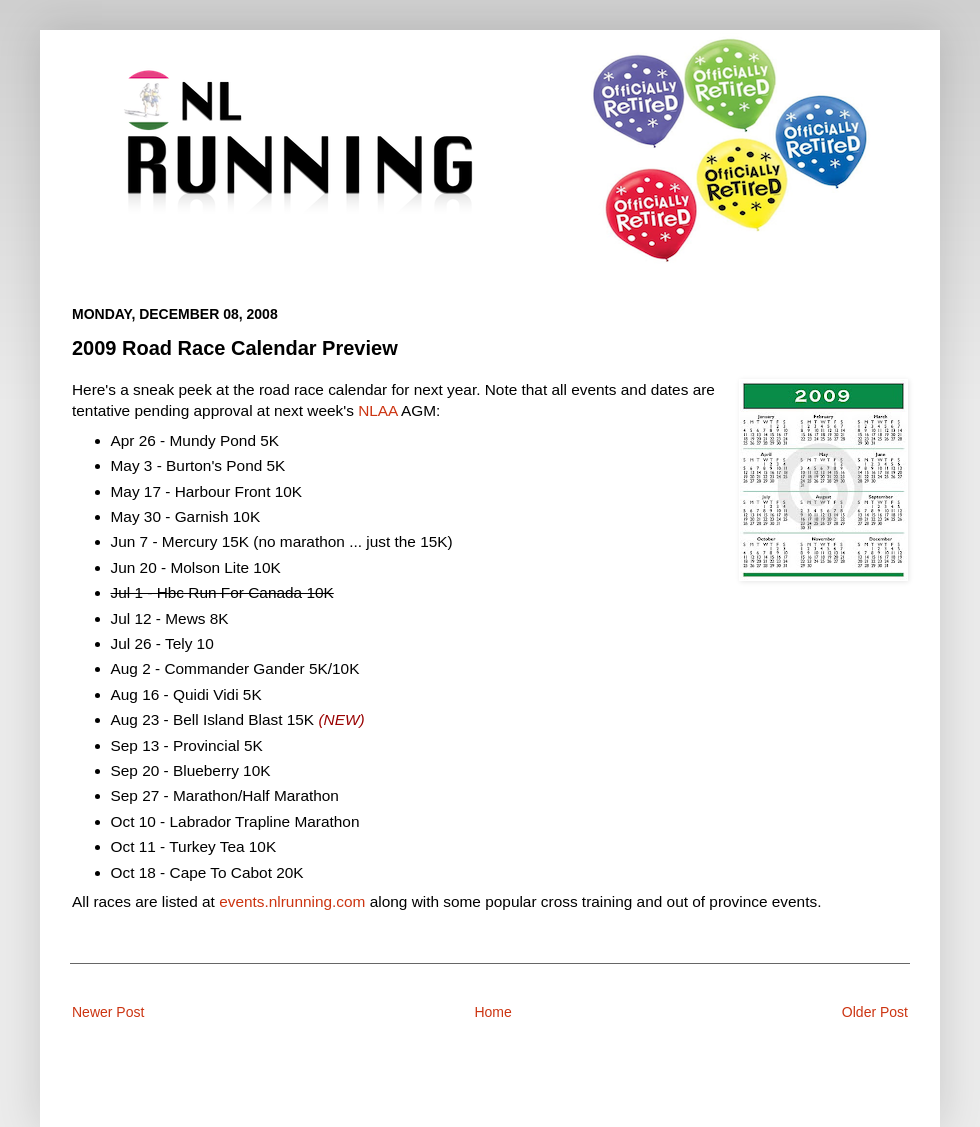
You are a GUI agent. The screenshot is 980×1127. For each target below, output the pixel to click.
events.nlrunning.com (292, 901)
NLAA (377, 410)
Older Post (875, 1012)
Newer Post (108, 1012)
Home (492, 1012)
